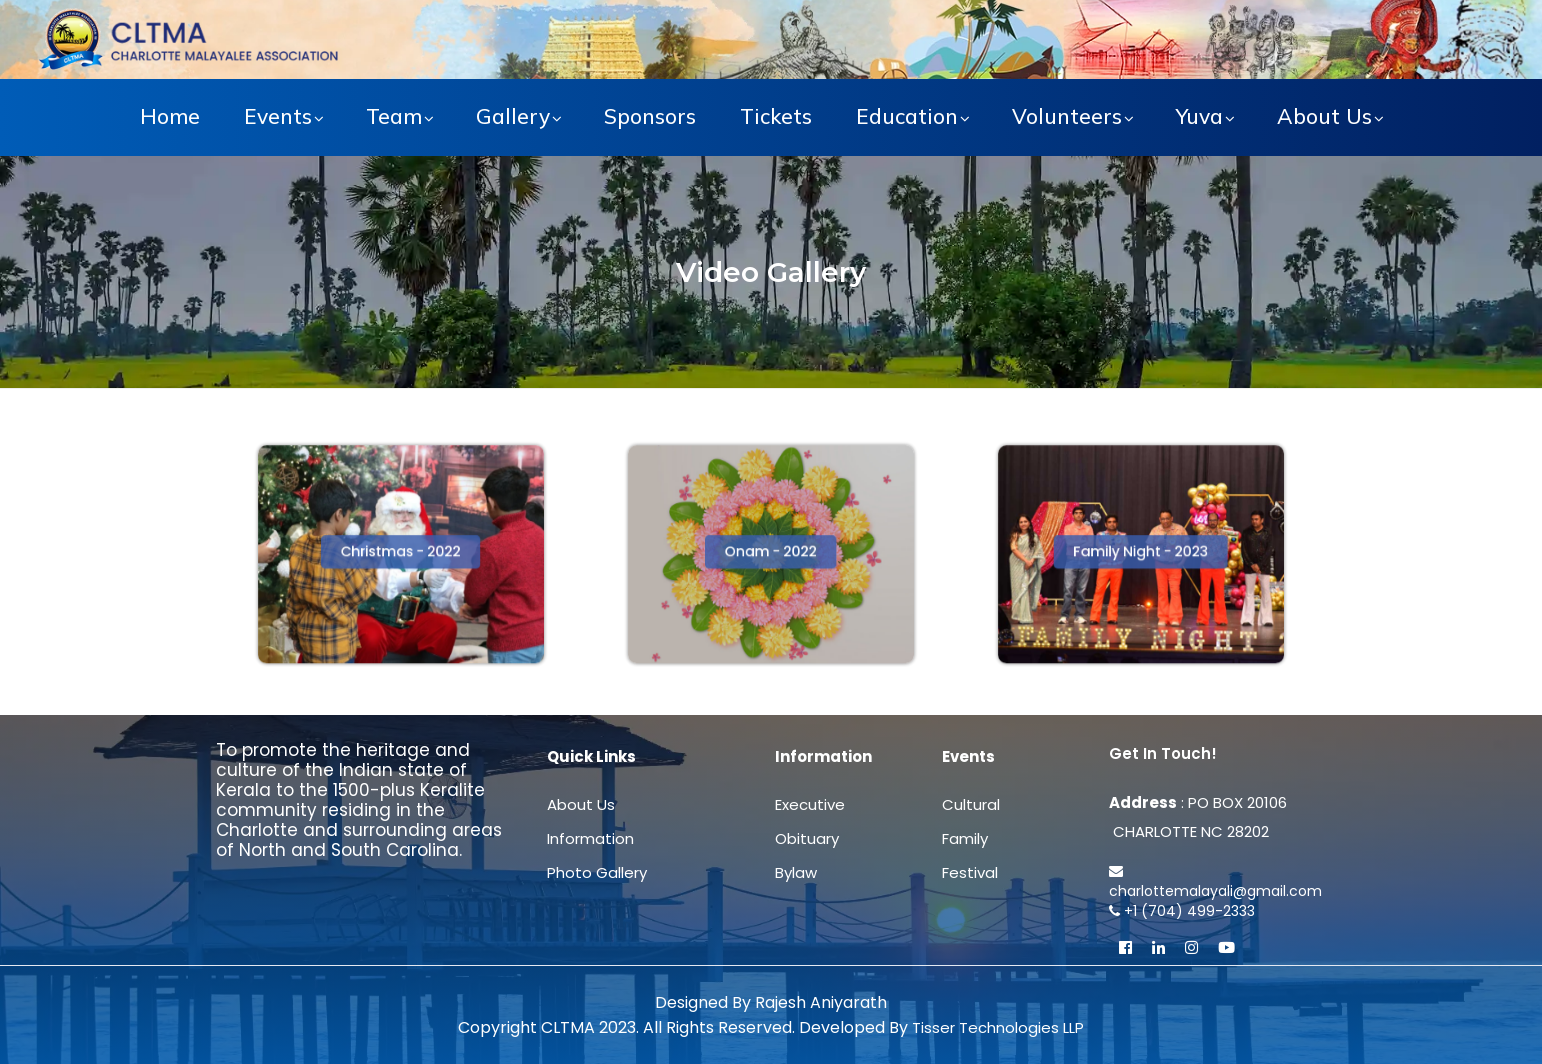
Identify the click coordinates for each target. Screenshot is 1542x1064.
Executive (810, 804)
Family (965, 838)
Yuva (1199, 116)
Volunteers (1067, 116)
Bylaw (796, 872)
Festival (970, 872)
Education (907, 116)
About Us (1324, 116)
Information (590, 838)
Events (278, 116)
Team (394, 116)
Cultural (971, 804)
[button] (401, 552)
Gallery (513, 116)
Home (170, 116)
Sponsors (650, 116)
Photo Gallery (597, 872)
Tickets (776, 116)
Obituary (807, 838)
